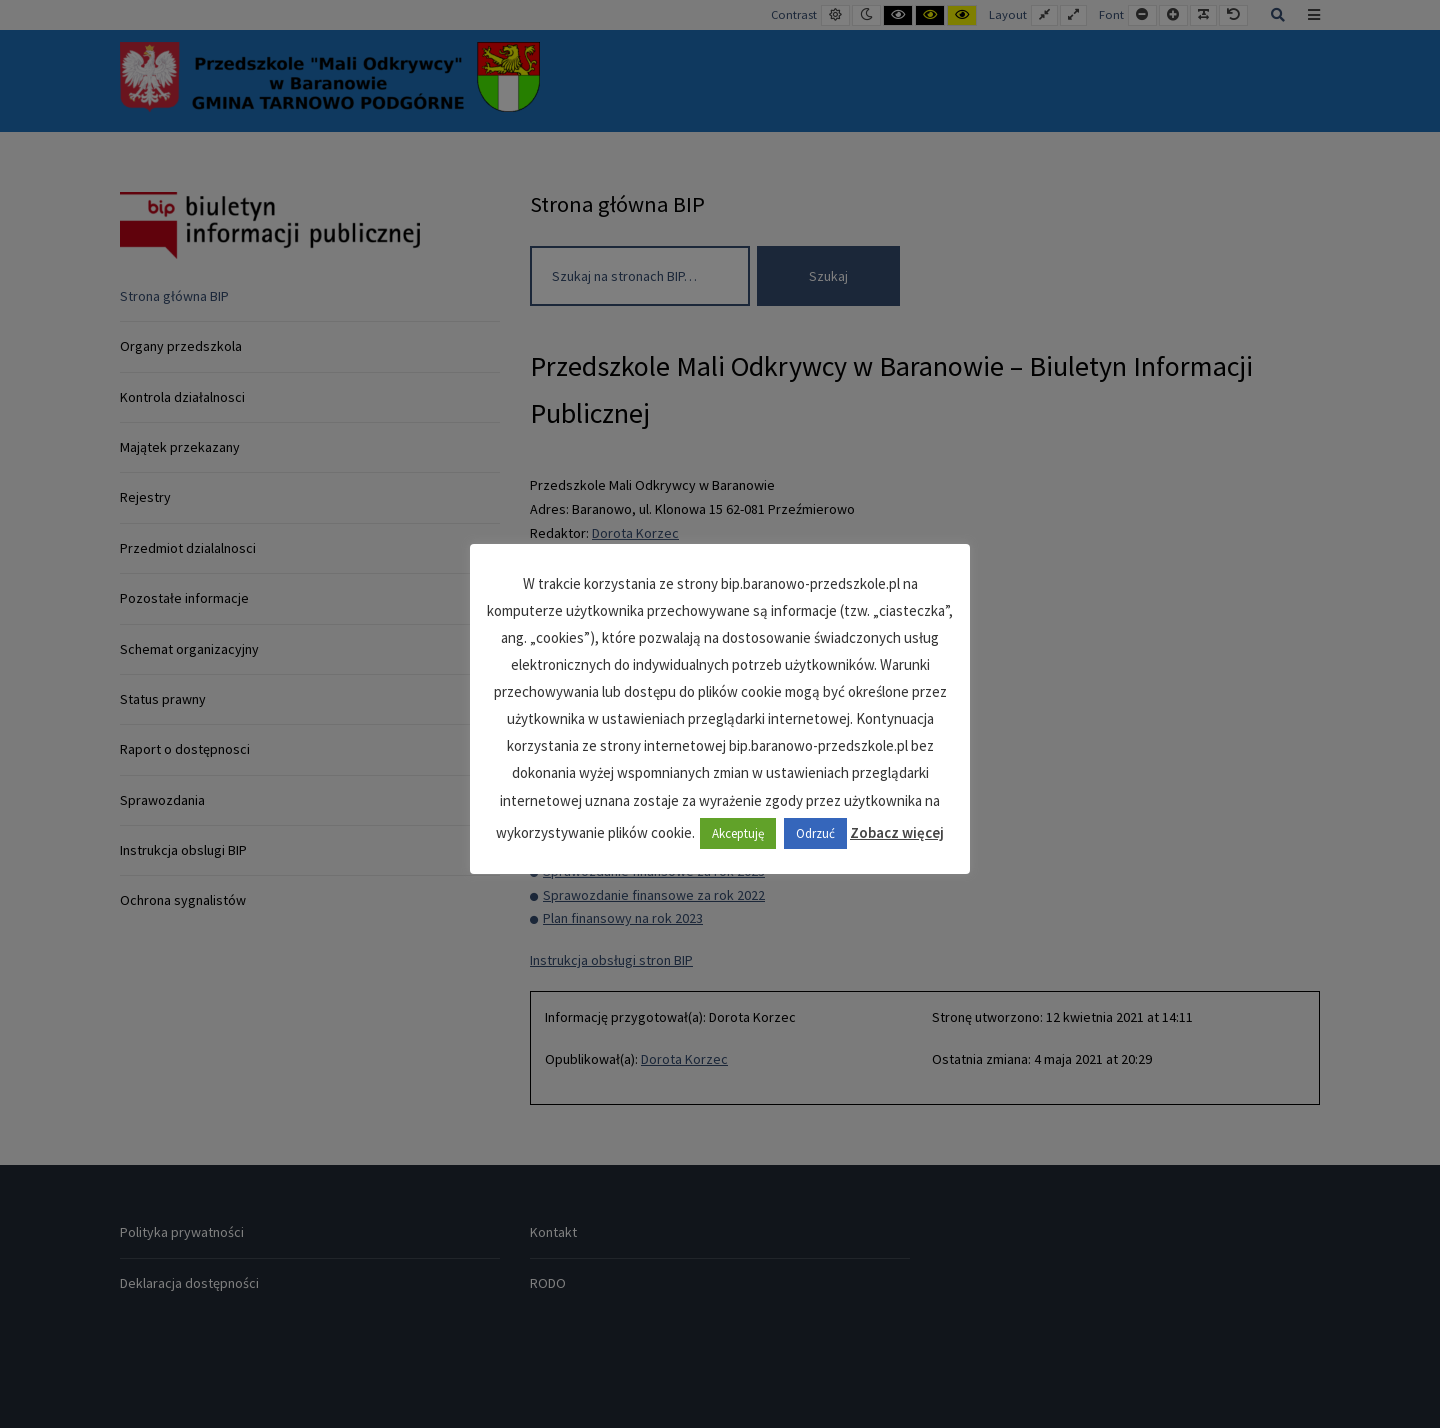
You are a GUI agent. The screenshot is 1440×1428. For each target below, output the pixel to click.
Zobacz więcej (897, 832)
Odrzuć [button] (815, 833)
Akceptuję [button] (738, 833)
